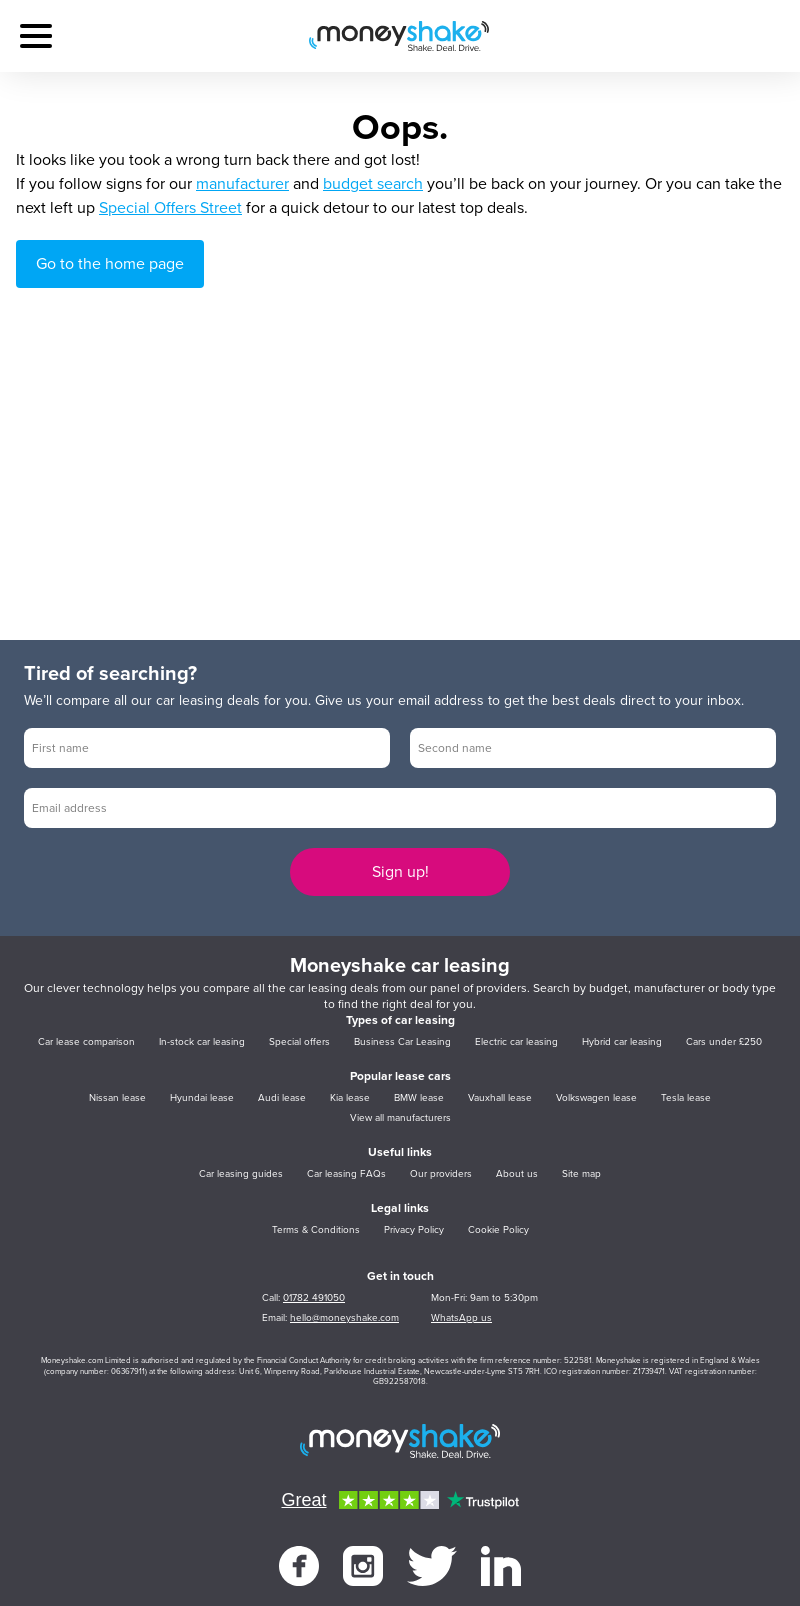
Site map (581, 1174)
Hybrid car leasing (622, 1042)
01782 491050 (314, 1298)
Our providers (441, 1174)
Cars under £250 (724, 1042)
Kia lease (350, 1098)
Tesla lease (686, 1098)
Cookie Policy (498, 1230)
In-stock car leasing (202, 1042)
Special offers (299, 1042)
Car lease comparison (86, 1042)
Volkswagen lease (596, 1098)
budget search (373, 184)
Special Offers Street (170, 208)
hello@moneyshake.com (344, 1318)
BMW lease (419, 1098)
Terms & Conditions (316, 1230)
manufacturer (242, 184)
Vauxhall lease (500, 1098)
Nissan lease (117, 1098)
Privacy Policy (414, 1230)
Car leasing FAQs (346, 1174)
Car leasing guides (241, 1174)
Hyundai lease (202, 1098)
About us (517, 1174)
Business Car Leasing (402, 1042)
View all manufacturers (400, 1118)
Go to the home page (110, 264)
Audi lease (282, 1098)
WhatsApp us (461, 1318)
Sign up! (400, 872)
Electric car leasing (516, 1042)
